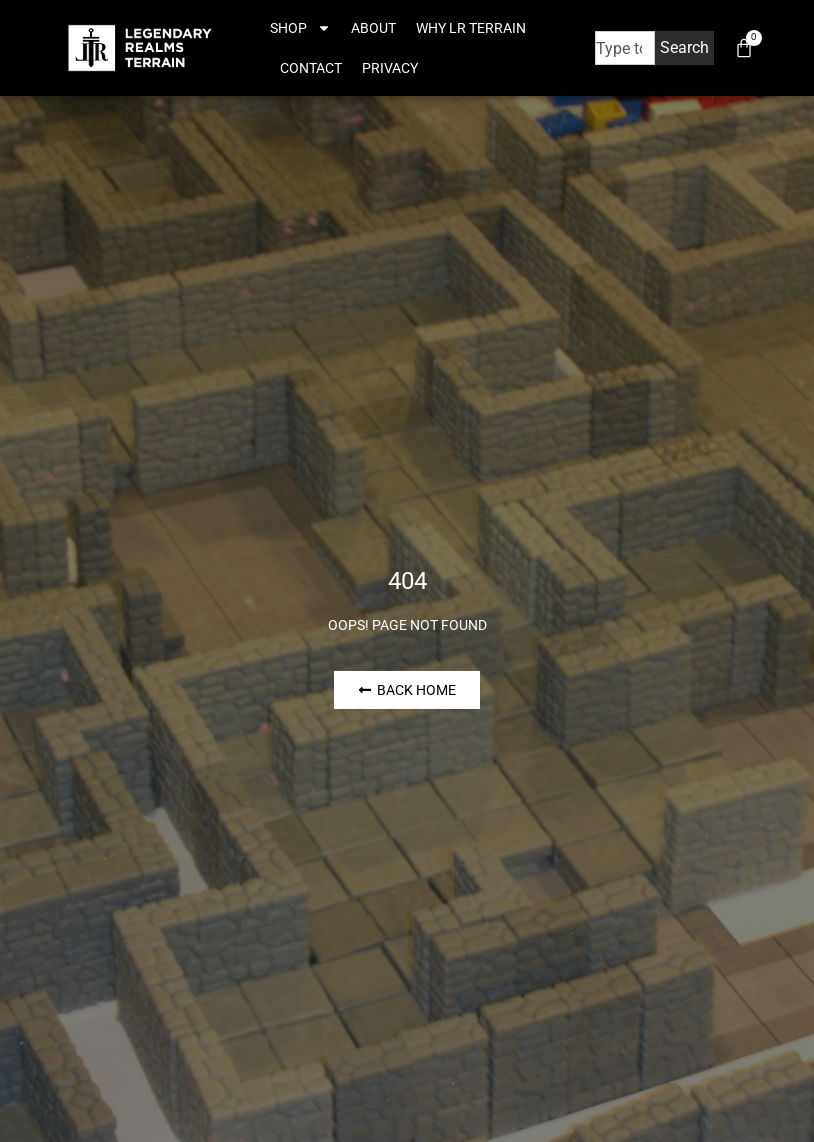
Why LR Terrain (471, 28)
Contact (311, 68)
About (373, 28)
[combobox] (625, 48)
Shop (300, 28)
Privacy (390, 68)
